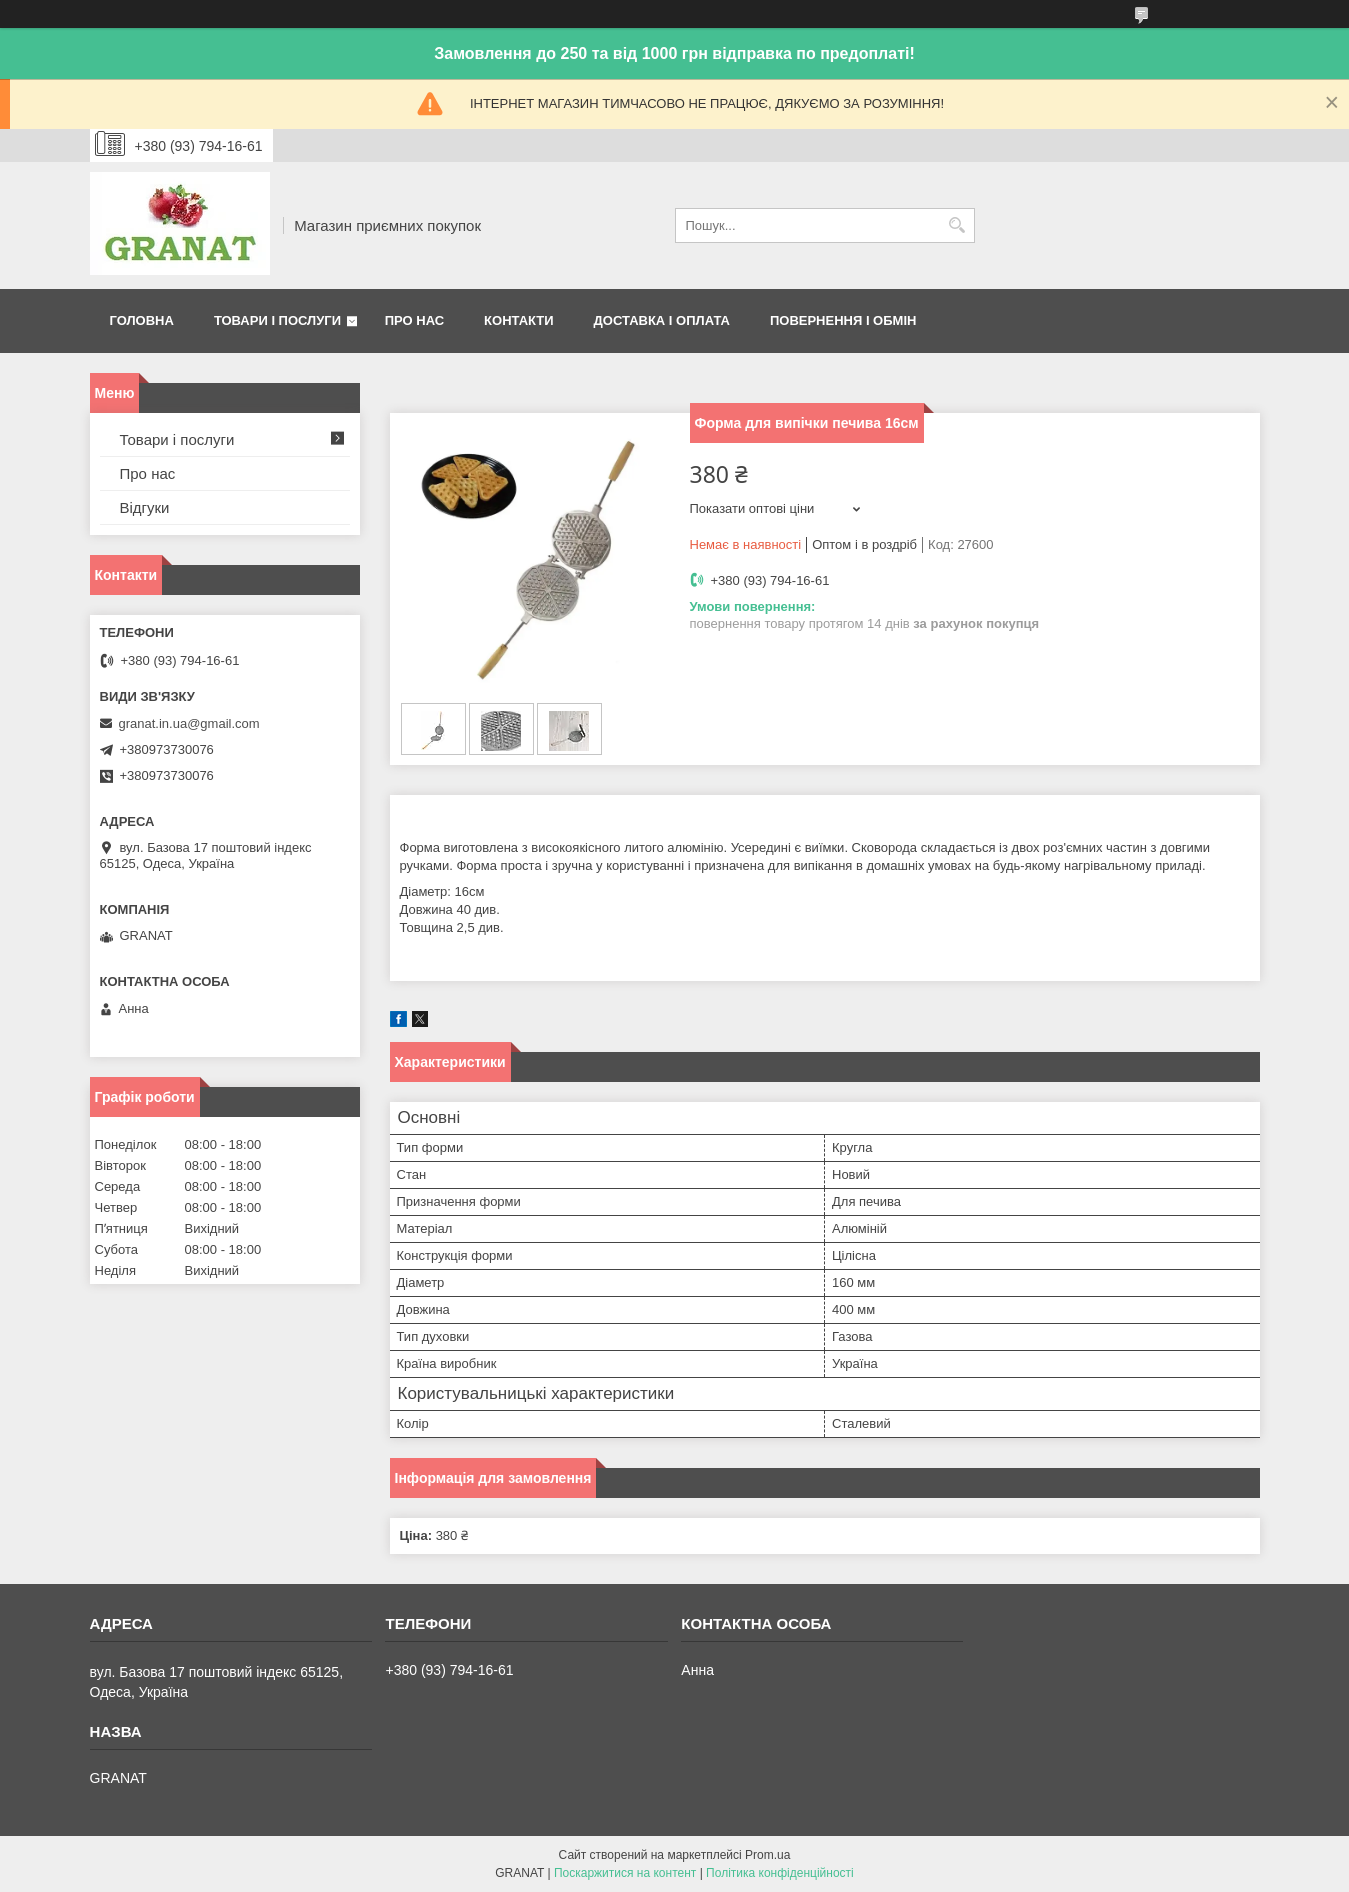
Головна (142, 320)
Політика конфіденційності (780, 1873)
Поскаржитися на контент (625, 1873)
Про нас (414, 320)
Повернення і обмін (843, 320)
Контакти (519, 320)
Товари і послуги (277, 320)
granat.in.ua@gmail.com (189, 723)
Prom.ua (767, 1855)
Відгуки (145, 507)
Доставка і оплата (662, 320)
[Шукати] (957, 225)
